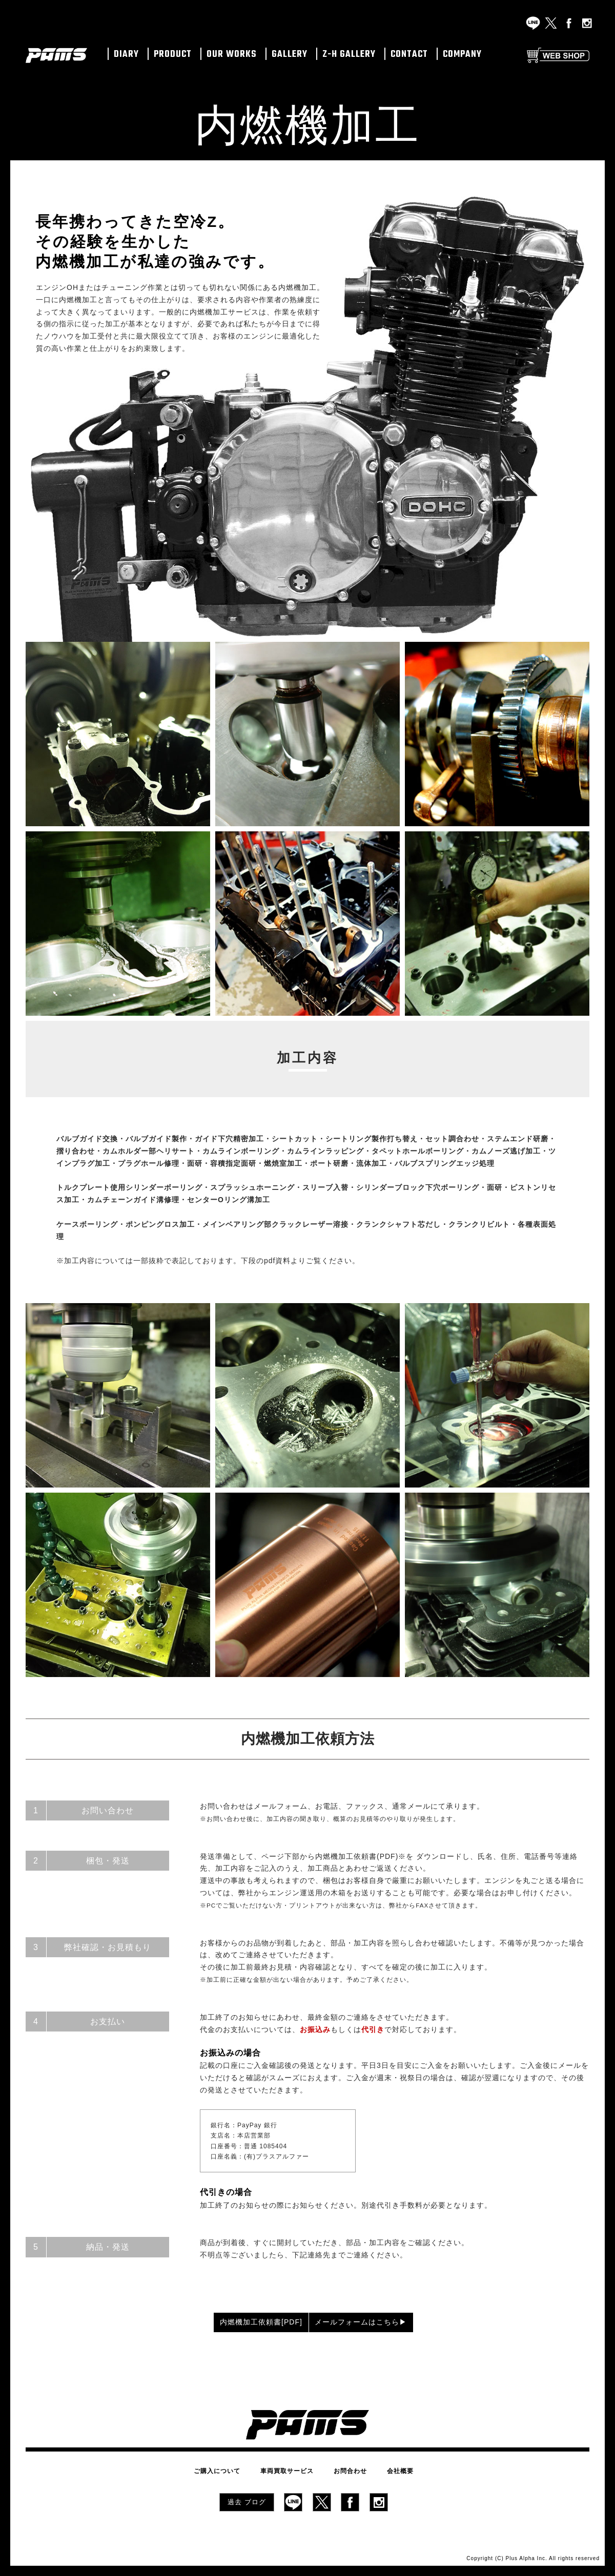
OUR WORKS (232, 55)
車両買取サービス (292, 2469)
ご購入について (232, 2469)
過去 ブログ (247, 2498)
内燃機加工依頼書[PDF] (229, 2322)
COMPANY (462, 55)
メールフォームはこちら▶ (385, 2322)
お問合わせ (345, 2469)
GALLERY (290, 55)
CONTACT (409, 55)
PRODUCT (173, 55)
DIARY (126, 55)
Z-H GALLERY (349, 55)
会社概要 (385, 2469)
